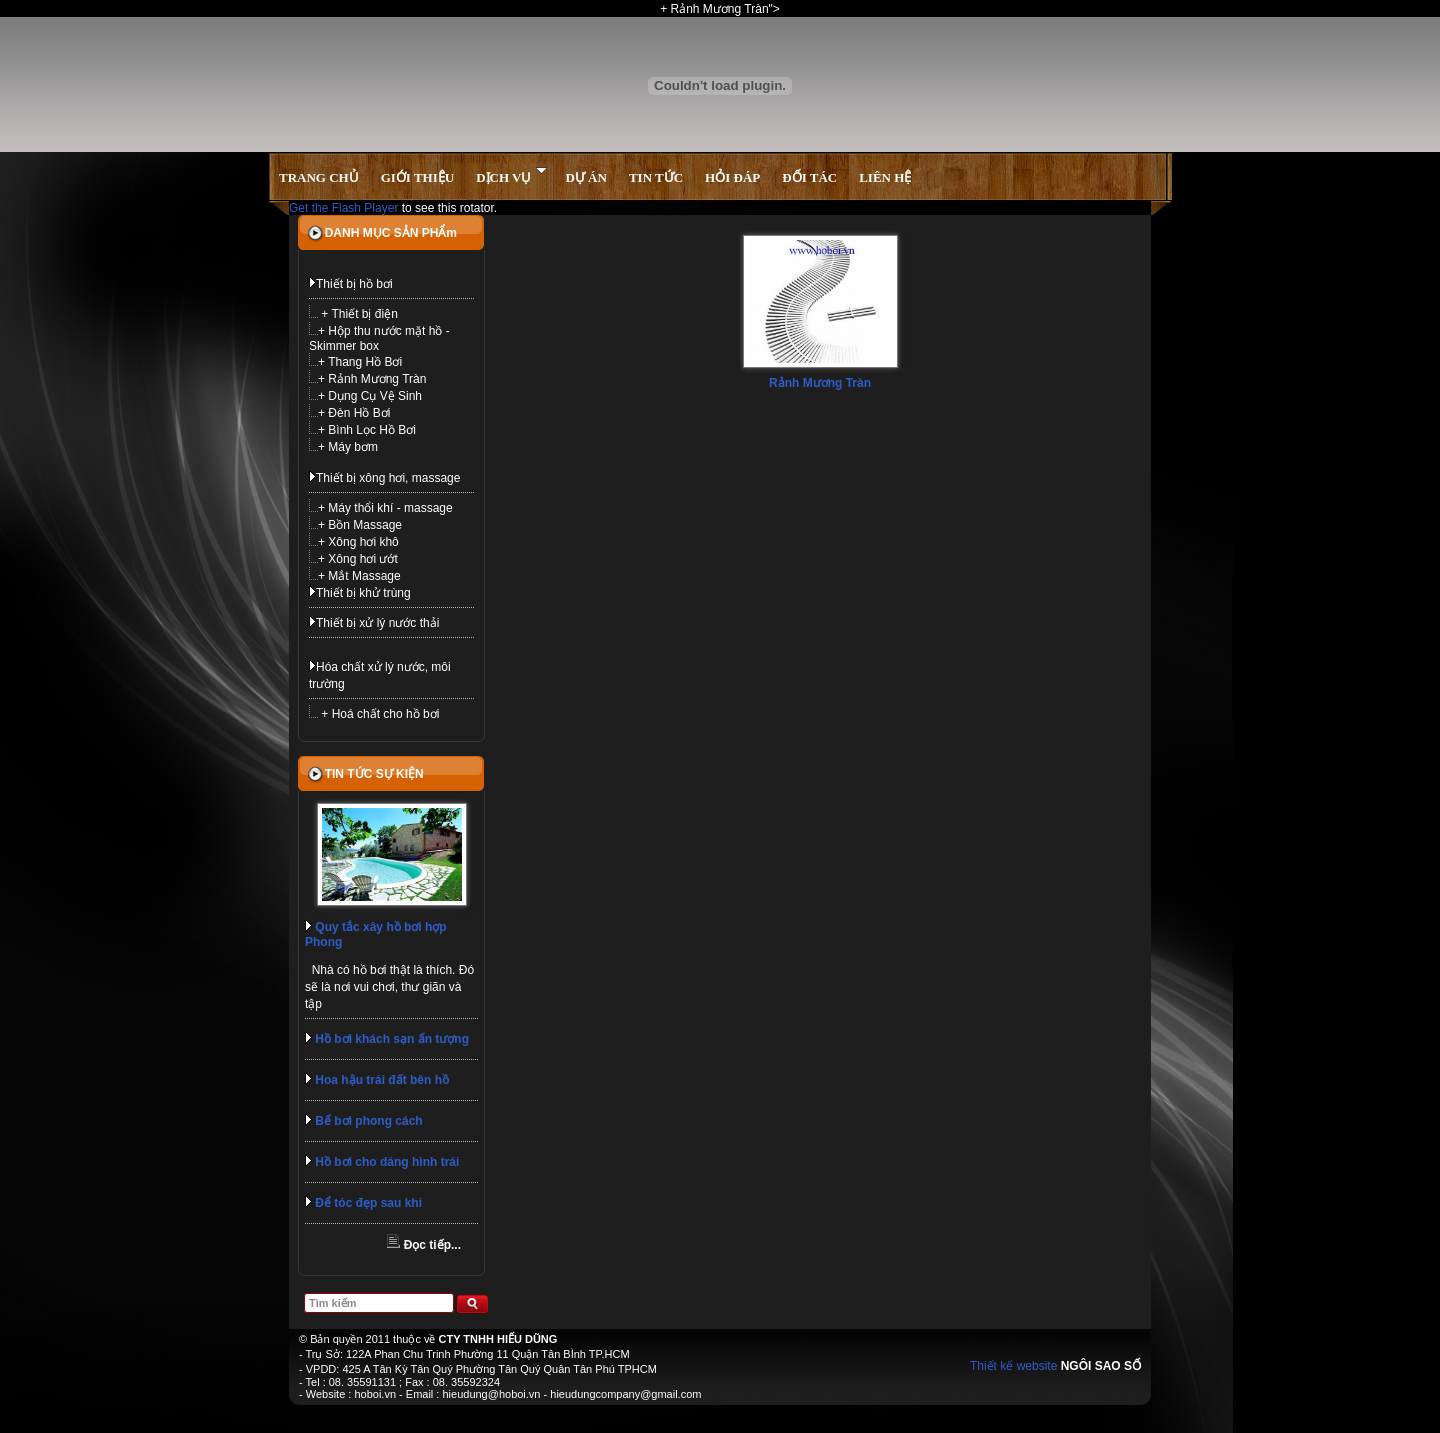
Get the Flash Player (343, 208)
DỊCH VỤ (511, 175)
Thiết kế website (1013, 1366)
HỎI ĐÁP (732, 177)
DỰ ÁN (585, 177)
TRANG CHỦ (319, 177)
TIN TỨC (656, 177)
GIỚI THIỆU (417, 177)
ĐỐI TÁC (809, 177)
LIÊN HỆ (885, 177)
